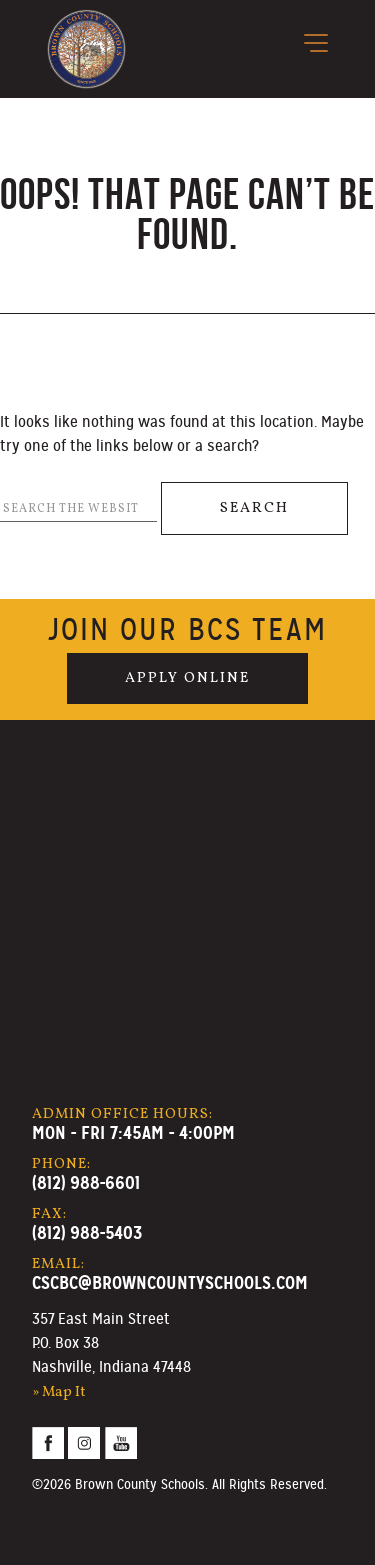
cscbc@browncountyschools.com (170, 1282)
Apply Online (187, 678)
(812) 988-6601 (86, 1182)
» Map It (59, 1392)
